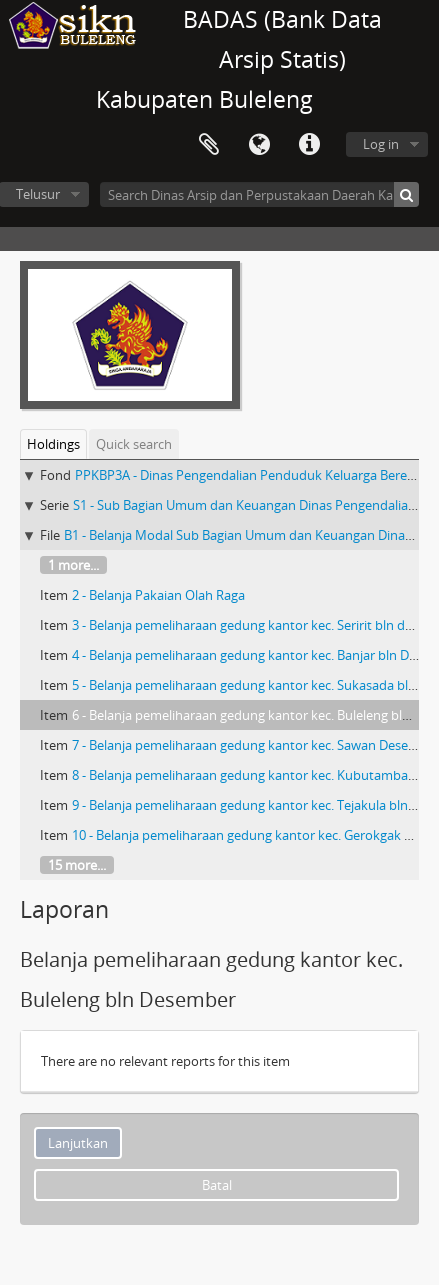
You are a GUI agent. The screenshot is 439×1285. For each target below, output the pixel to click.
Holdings (53, 444)
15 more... (77, 865)
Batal (217, 1185)
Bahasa (259, 145)
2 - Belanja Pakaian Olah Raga (158, 595)
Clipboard (209, 145)
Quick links (309, 145)
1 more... (73, 565)
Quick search (134, 444)
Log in (381, 144)
